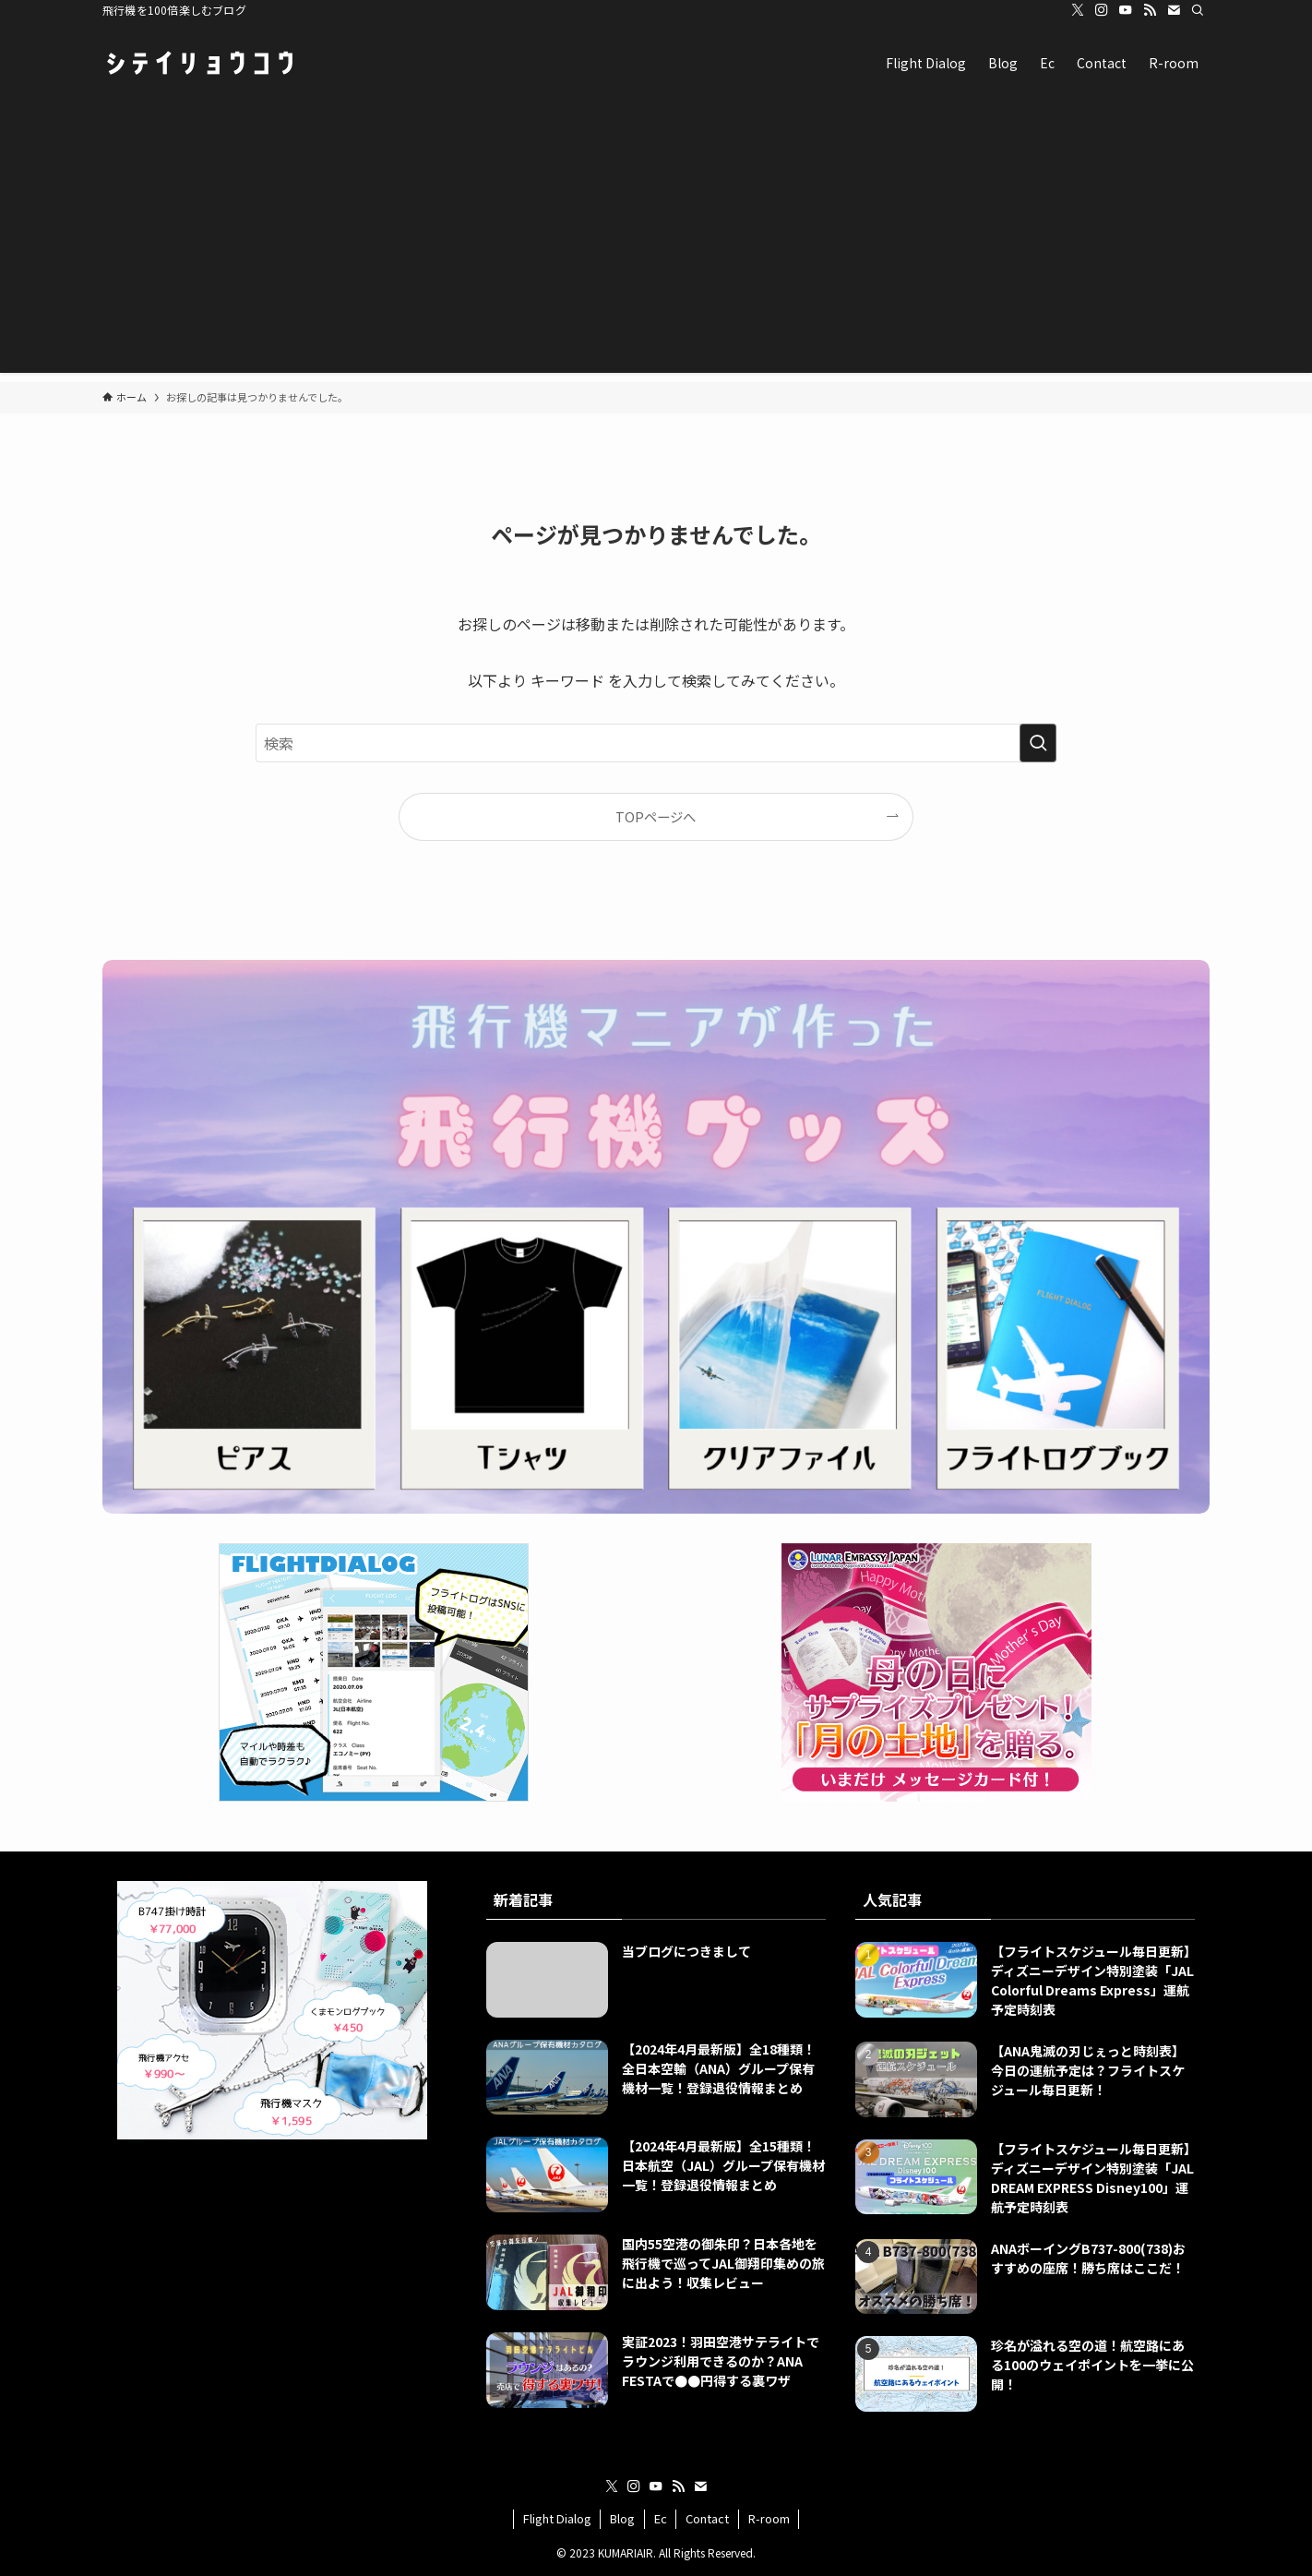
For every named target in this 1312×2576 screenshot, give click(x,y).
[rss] (1150, 10)
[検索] (1198, 10)
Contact (707, 2518)
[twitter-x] (1078, 10)
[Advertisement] (656, 243)
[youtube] (1126, 10)
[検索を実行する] (1038, 743)
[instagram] (1102, 10)
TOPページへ (655, 816)
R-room (769, 2518)
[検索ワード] (656, 743)
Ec (660, 2518)
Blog (622, 2518)
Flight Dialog (557, 2518)
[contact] (1174, 10)
